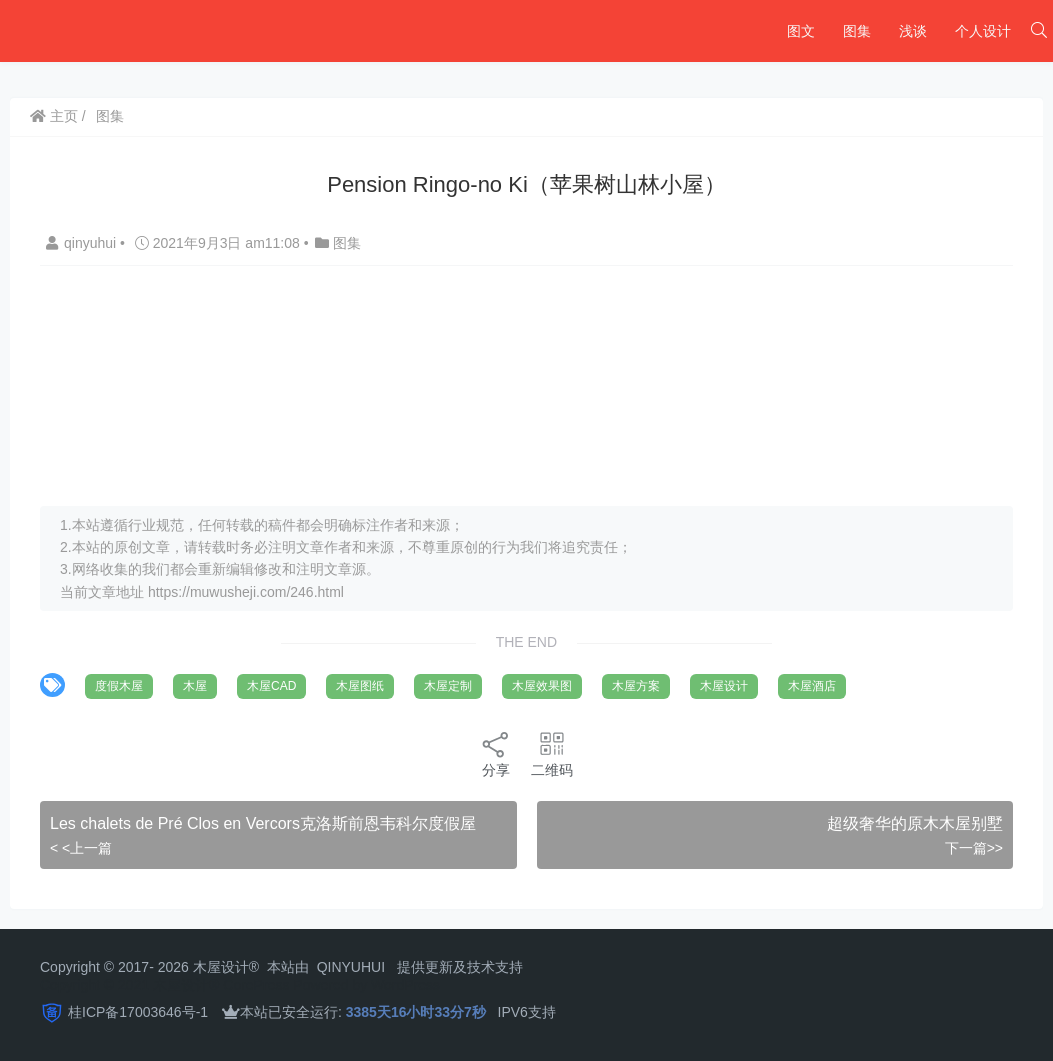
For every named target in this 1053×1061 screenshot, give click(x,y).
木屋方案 (636, 686)
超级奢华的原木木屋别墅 (915, 823)
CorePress (256, 985)
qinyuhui (83, 243)
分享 (496, 753)
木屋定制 (448, 686)
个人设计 (983, 31)
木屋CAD (271, 686)
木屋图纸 (360, 686)
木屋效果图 (542, 686)
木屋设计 (724, 686)
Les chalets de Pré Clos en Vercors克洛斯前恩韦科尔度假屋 (263, 823)
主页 (54, 116)
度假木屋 (119, 686)
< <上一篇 (81, 848)
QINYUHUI (351, 967)
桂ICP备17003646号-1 (138, 1012)
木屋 (195, 686)
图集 (857, 31)
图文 (801, 31)
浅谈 (913, 31)
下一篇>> (974, 848)
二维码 (552, 753)
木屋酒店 (812, 686)
